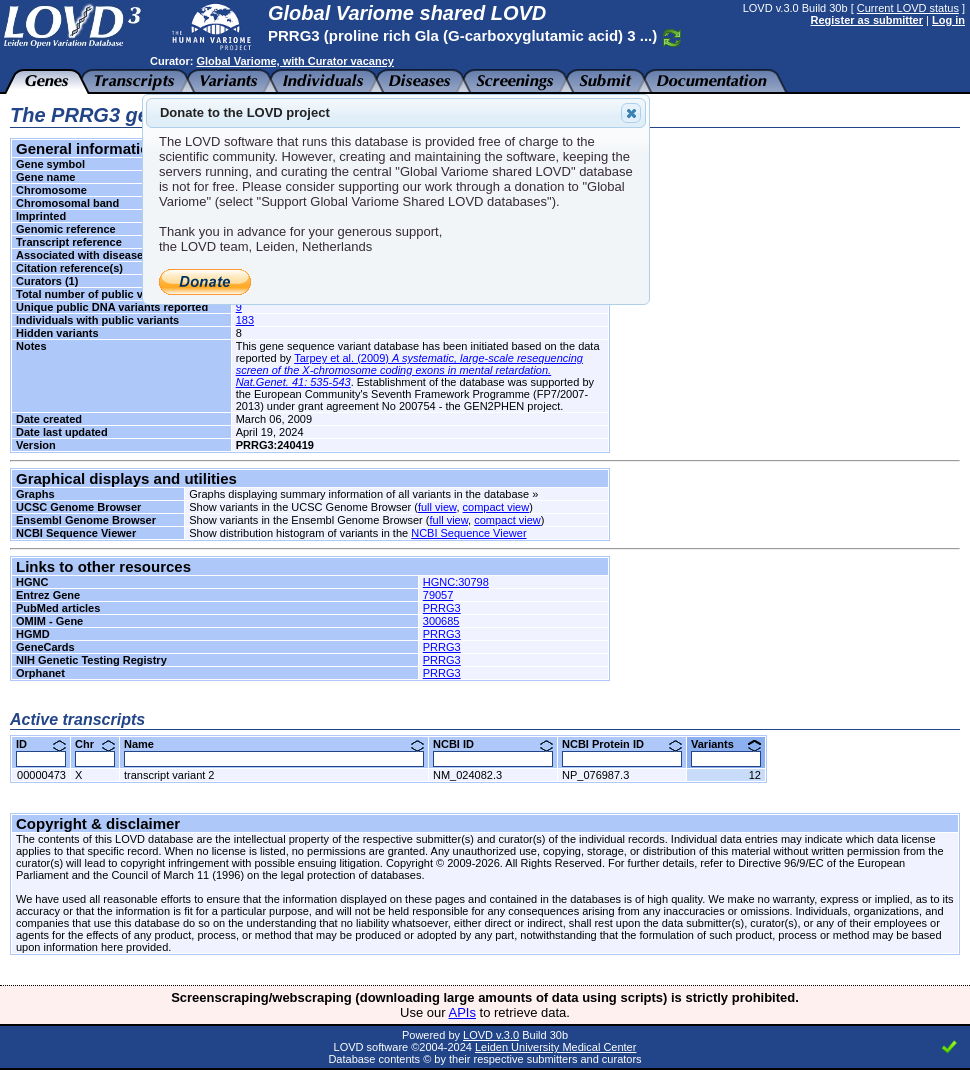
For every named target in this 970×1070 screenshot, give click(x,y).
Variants (726, 744)
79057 (438, 595)
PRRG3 (442, 608)
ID (41, 744)
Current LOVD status (908, 8)
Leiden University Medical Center (555, 1047)
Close (630, 113)
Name (274, 744)
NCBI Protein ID (622, 744)
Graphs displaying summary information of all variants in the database (359, 494)
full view (437, 507)
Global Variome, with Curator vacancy (294, 61)
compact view (496, 507)
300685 (441, 621)
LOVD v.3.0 (491, 1035)
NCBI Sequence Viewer (468, 533)
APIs (462, 1012)
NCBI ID (493, 744)
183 (245, 320)
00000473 (41, 775)
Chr (95, 744)
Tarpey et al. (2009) (409, 370)
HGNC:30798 (456, 582)
